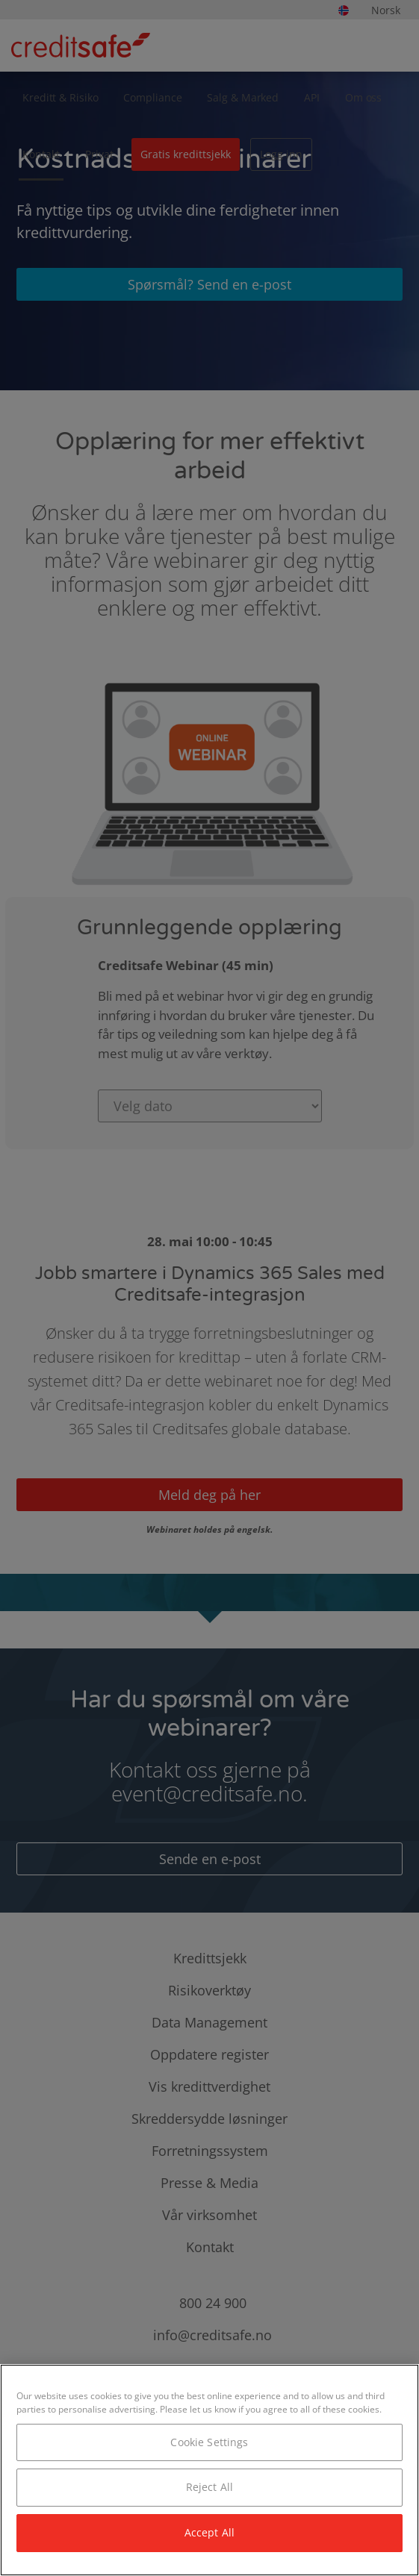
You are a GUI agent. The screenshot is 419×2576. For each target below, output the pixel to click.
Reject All (209, 2487)
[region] (209, 2470)
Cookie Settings (209, 2442)
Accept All (209, 2532)
